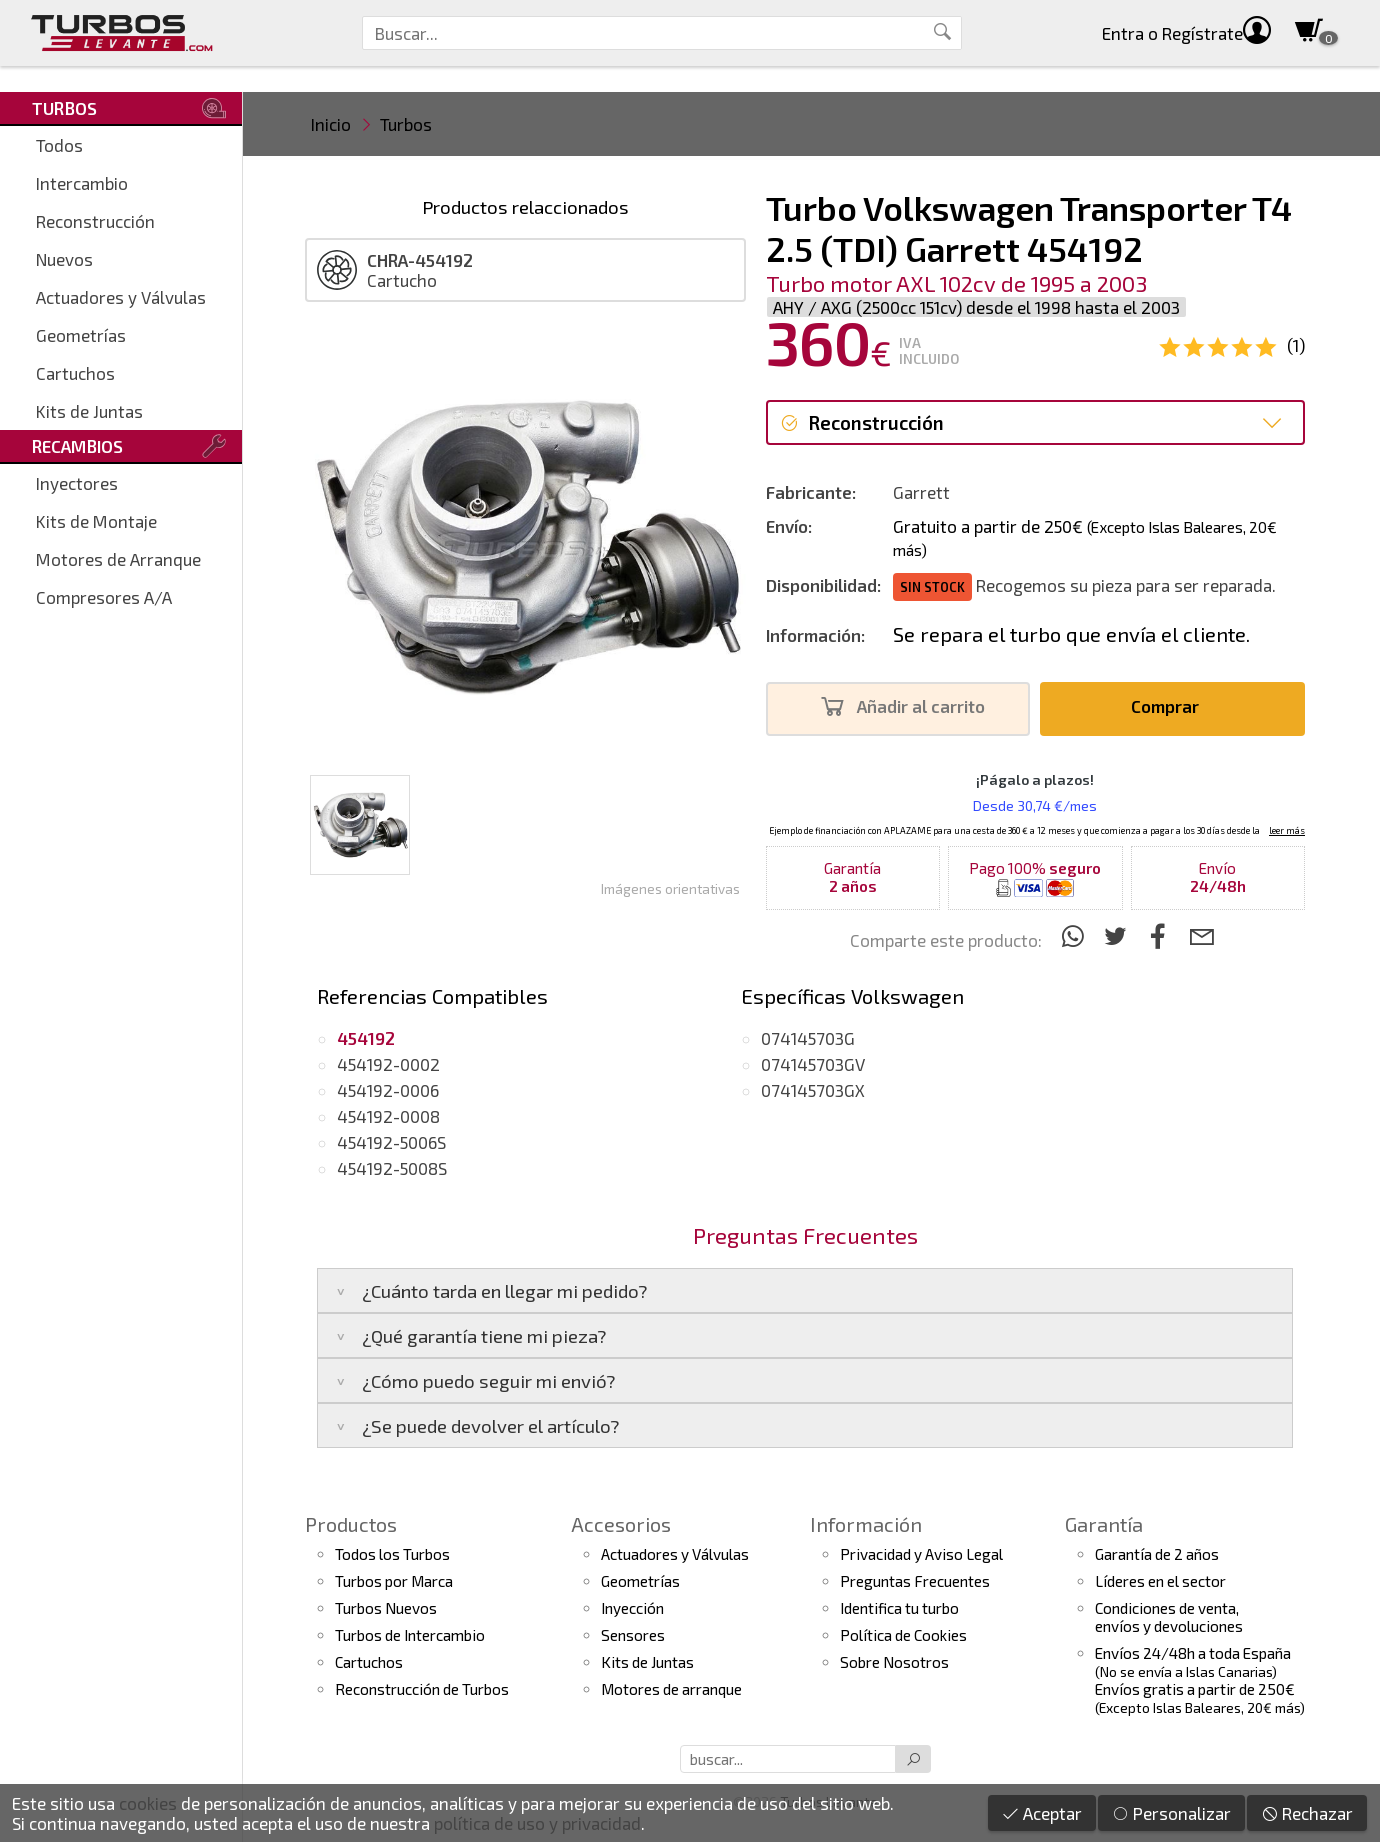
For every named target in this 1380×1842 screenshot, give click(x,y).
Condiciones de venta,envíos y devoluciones (1169, 1617)
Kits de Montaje (96, 521)
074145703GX (813, 1090)
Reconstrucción (95, 221)
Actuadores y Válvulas (121, 297)
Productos (351, 1524)
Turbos (406, 124)
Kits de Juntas (89, 411)
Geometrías (81, 335)
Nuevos (64, 259)
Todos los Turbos (392, 1554)
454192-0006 (388, 1090)
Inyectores (77, 483)
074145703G (808, 1038)
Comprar (1170, 706)
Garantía (1104, 1524)
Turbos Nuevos (386, 1608)
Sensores (633, 1635)
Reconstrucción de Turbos (422, 1689)
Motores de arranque (671, 1689)
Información (866, 1524)
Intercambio (82, 183)
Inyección (632, 1608)
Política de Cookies (903, 1635)
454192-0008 (388, 1116)
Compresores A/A (104, 597)
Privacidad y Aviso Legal (921, 1554)
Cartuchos (75, 373)
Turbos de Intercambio (410, 1635)
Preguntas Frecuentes (915, 1581)
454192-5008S (392, 1168)
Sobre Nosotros (894, 1662)
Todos (59, 145)
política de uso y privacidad (537, 1823)
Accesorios (621, 1524)
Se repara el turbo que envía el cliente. (1071, 634)
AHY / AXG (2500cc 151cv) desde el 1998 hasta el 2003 (976, 307)
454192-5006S (391, 1142)
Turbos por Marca (394, 1581)
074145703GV (813, 1064)
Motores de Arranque (118, 559)
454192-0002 (388, 1064)
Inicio (331, 124)
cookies (148, 1803)
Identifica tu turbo (899, 1608)
